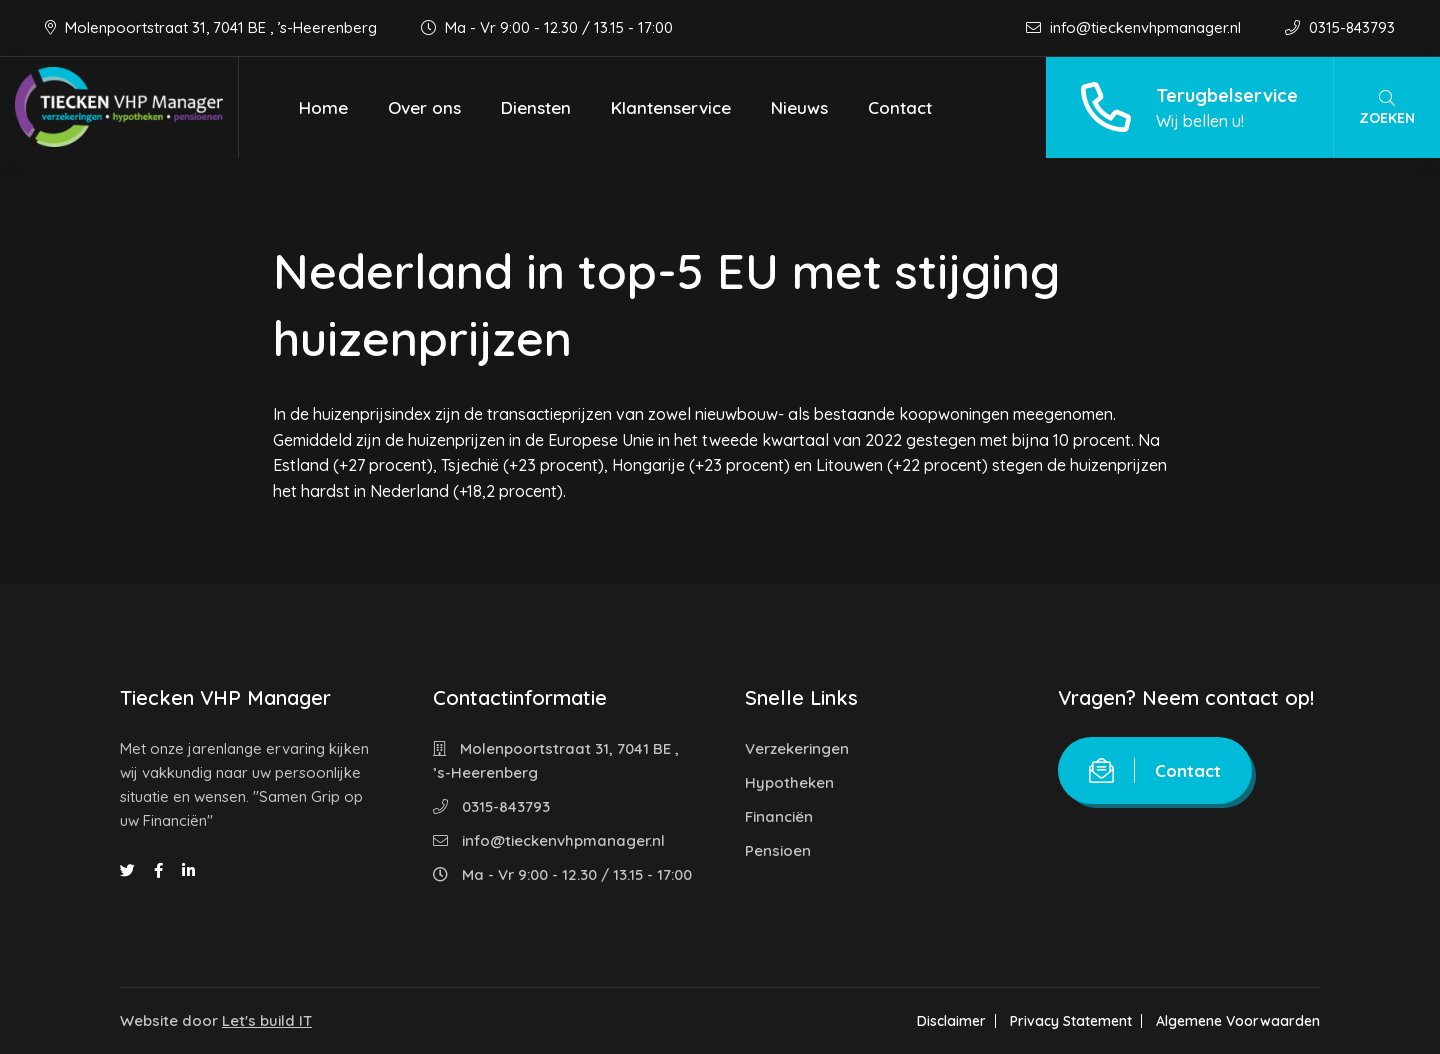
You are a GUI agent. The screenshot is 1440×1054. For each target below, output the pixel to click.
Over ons (424, 107)
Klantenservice (671, 107)
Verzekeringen (797, 748)
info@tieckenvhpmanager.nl (1135, 27)
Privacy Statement (1071, 1021)
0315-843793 (1340, 27)
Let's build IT (267, 1020)
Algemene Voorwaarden (1238, 1021)
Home (323, 107)
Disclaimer (951, 1021)
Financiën (779, 816)
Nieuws (799, 107)
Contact (900, 107)
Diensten (536, 107)
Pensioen (778, 850)
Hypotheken (789, 782)
